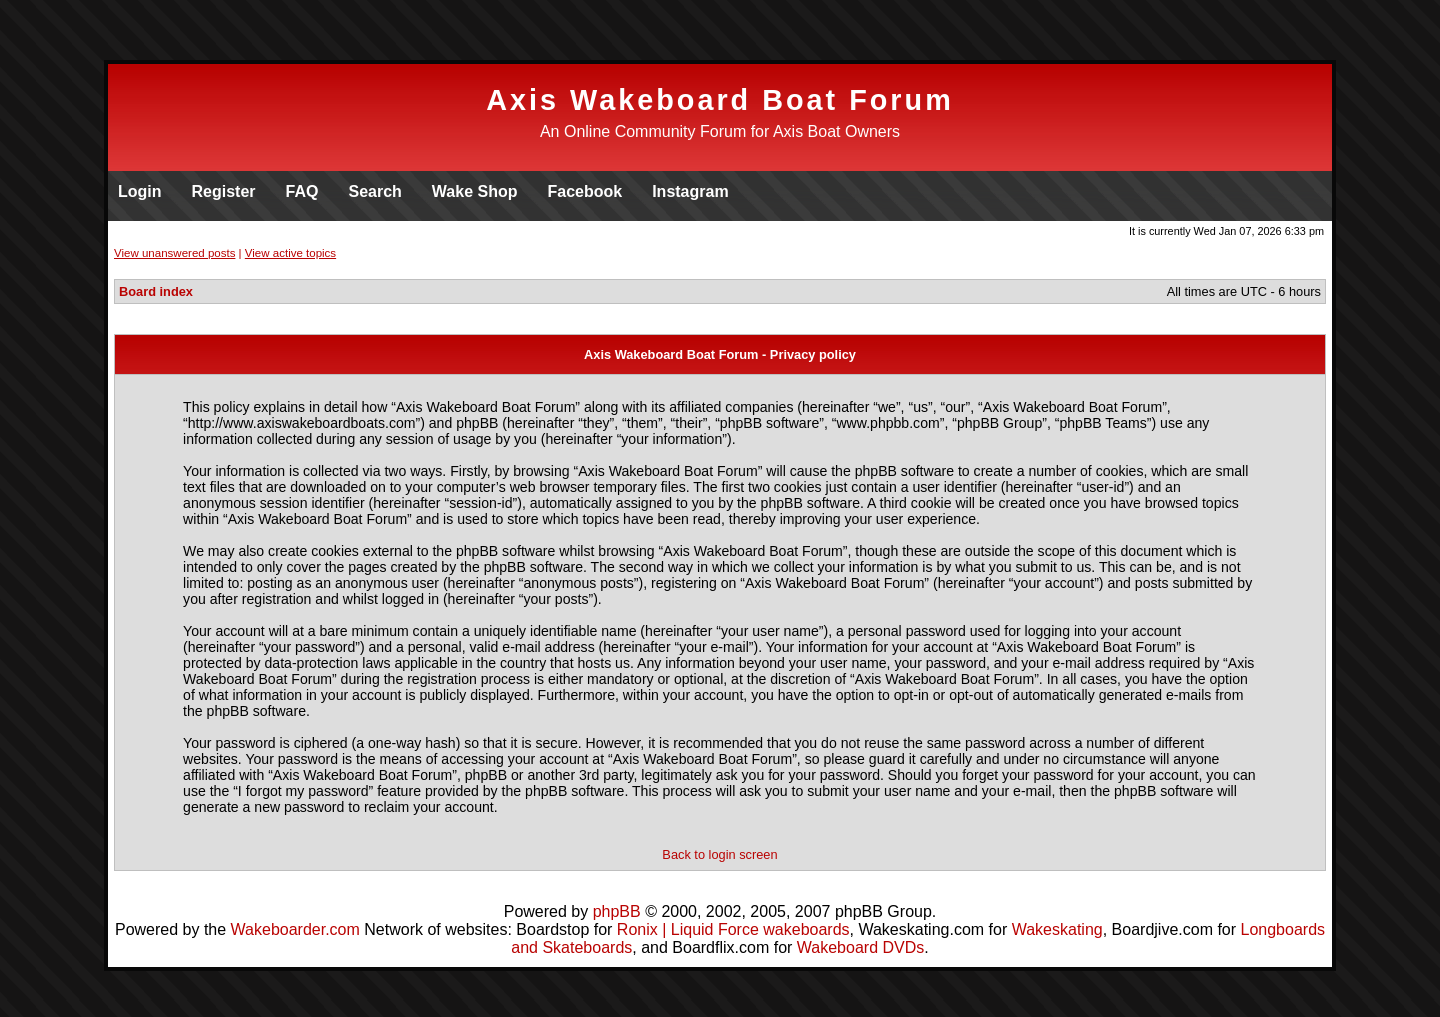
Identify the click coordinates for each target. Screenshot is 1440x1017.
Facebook (584, 191)
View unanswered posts (174, 253)
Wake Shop (475, 191)
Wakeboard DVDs (860, 947)
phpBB (617, 911)
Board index (156, 291)
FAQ (302, 191)
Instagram (690, 191)
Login (140, 191)
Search (374, 191)
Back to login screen (719, 854)
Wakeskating (1057, 929)
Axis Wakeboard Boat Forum (720, 100)
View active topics (290, 253)
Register (224, 191)
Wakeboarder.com (295, 929)
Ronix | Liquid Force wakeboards (733, 929)
